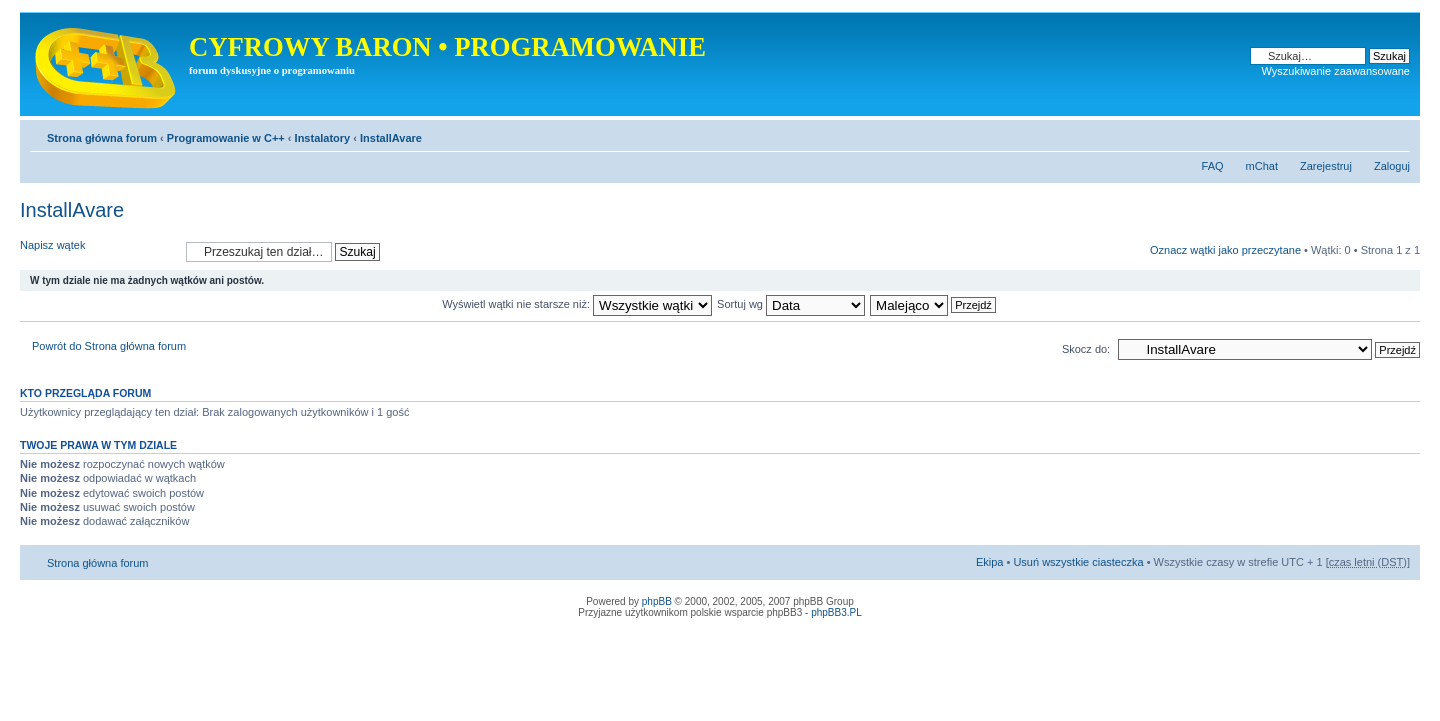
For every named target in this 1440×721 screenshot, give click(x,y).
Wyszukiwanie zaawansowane (1336, 71)
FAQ (1213, 166)
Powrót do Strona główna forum (109, 346)
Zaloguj (1392, 166)
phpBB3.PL (836, 612)
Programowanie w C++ (226, 138)
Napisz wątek (98, 251)
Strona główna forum (102, 138)
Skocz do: (1086, 349)
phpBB (657, 601)
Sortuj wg (791, 304)
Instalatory (323, 138)
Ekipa (990, 562)
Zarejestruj (1326, 166)
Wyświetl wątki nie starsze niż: (577, 304)
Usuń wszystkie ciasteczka (1078, 562)
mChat (1262, 166)
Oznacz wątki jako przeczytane (1225, 250)
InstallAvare (391, 138)
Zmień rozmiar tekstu (1395, 134)
